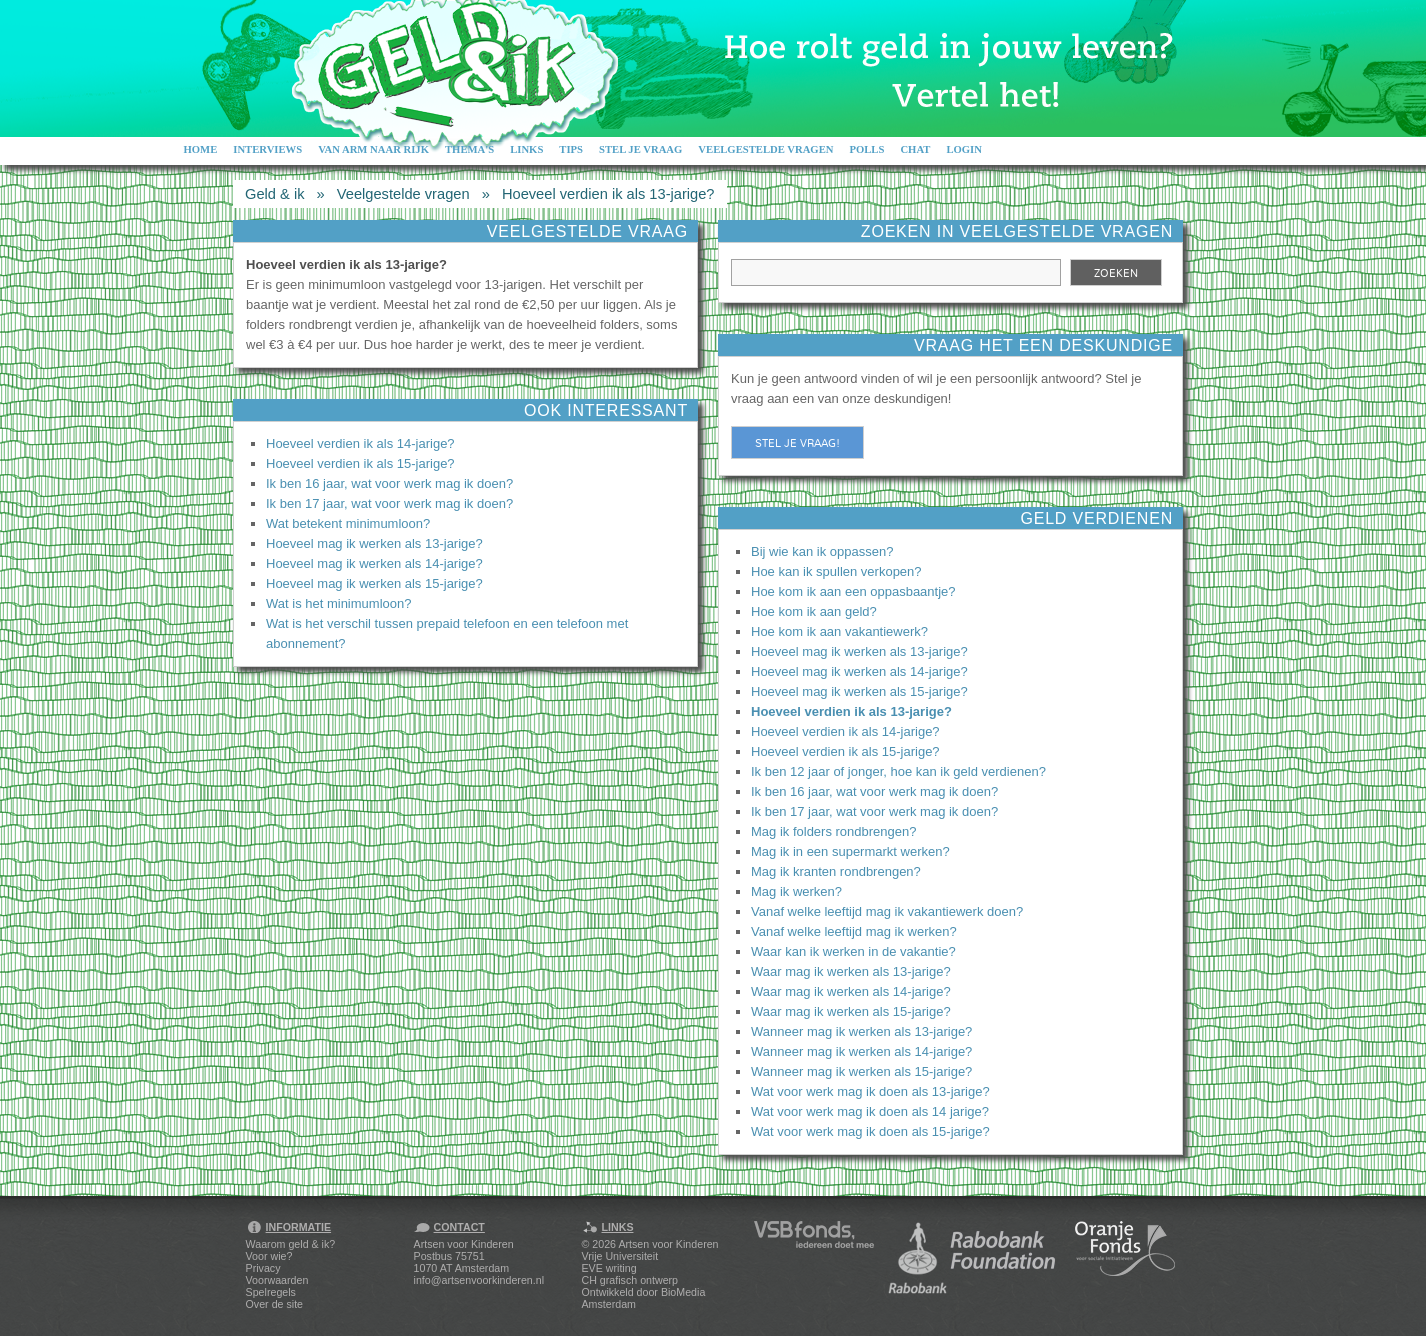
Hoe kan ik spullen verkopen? (836, 571)
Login (964, 149)
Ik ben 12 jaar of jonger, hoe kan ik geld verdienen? (898, 771)
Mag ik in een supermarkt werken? (850, 851)
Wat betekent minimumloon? (348, 523)
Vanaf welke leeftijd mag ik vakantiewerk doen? (887, 911)
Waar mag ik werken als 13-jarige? (851, 971)
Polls (866, 149)
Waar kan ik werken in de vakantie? (853, 951)
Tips (571, 149)
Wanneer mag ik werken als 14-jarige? (861, 1051)
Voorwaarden (277, 1280)
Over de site (274, 1304)
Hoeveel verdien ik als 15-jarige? (360, 463)
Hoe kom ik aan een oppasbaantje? (853, 591)
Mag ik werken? (796, 891)
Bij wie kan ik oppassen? (822, 551)
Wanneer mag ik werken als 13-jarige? (861, 1031)
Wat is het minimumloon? (338, 603)
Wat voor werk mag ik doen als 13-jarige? (870, 1091)
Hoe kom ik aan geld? (814, 611)
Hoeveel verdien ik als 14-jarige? (360, 443)
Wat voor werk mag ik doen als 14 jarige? (870, 1111)
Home (201, 149)
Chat (915, 149)
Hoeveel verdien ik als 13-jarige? (608, 194)
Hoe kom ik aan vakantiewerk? (839, 631)
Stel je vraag (640, 149)
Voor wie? (269, 1256)
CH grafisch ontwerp (630, 1280)
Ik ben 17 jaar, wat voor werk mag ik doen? (389, 503)
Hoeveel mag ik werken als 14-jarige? (374, 563)
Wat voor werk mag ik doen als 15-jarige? (870, 1131)
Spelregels (271, 1292)
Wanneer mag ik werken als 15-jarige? (861, 1071)
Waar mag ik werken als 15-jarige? (851, 1011)
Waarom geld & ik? (291, 1244)
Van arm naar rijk (373, 149)
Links (526, 149)
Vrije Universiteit (620, 1256)
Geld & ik (274, 194)
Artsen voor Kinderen (668, 1244)
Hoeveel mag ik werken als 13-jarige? (374, 543)
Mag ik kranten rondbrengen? (836, 871)
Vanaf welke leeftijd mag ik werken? (854, 931)
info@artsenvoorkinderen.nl (479, 1280)
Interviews (267, 149)
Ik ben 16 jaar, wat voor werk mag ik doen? (389, 483)
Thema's (469, 149)
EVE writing (609, 1268)
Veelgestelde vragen (765, 149)
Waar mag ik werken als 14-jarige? (851, 991)
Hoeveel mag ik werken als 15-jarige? (374, 583)
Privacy (263, 1268)
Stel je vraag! (797, 443)
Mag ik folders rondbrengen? (834, 831)
